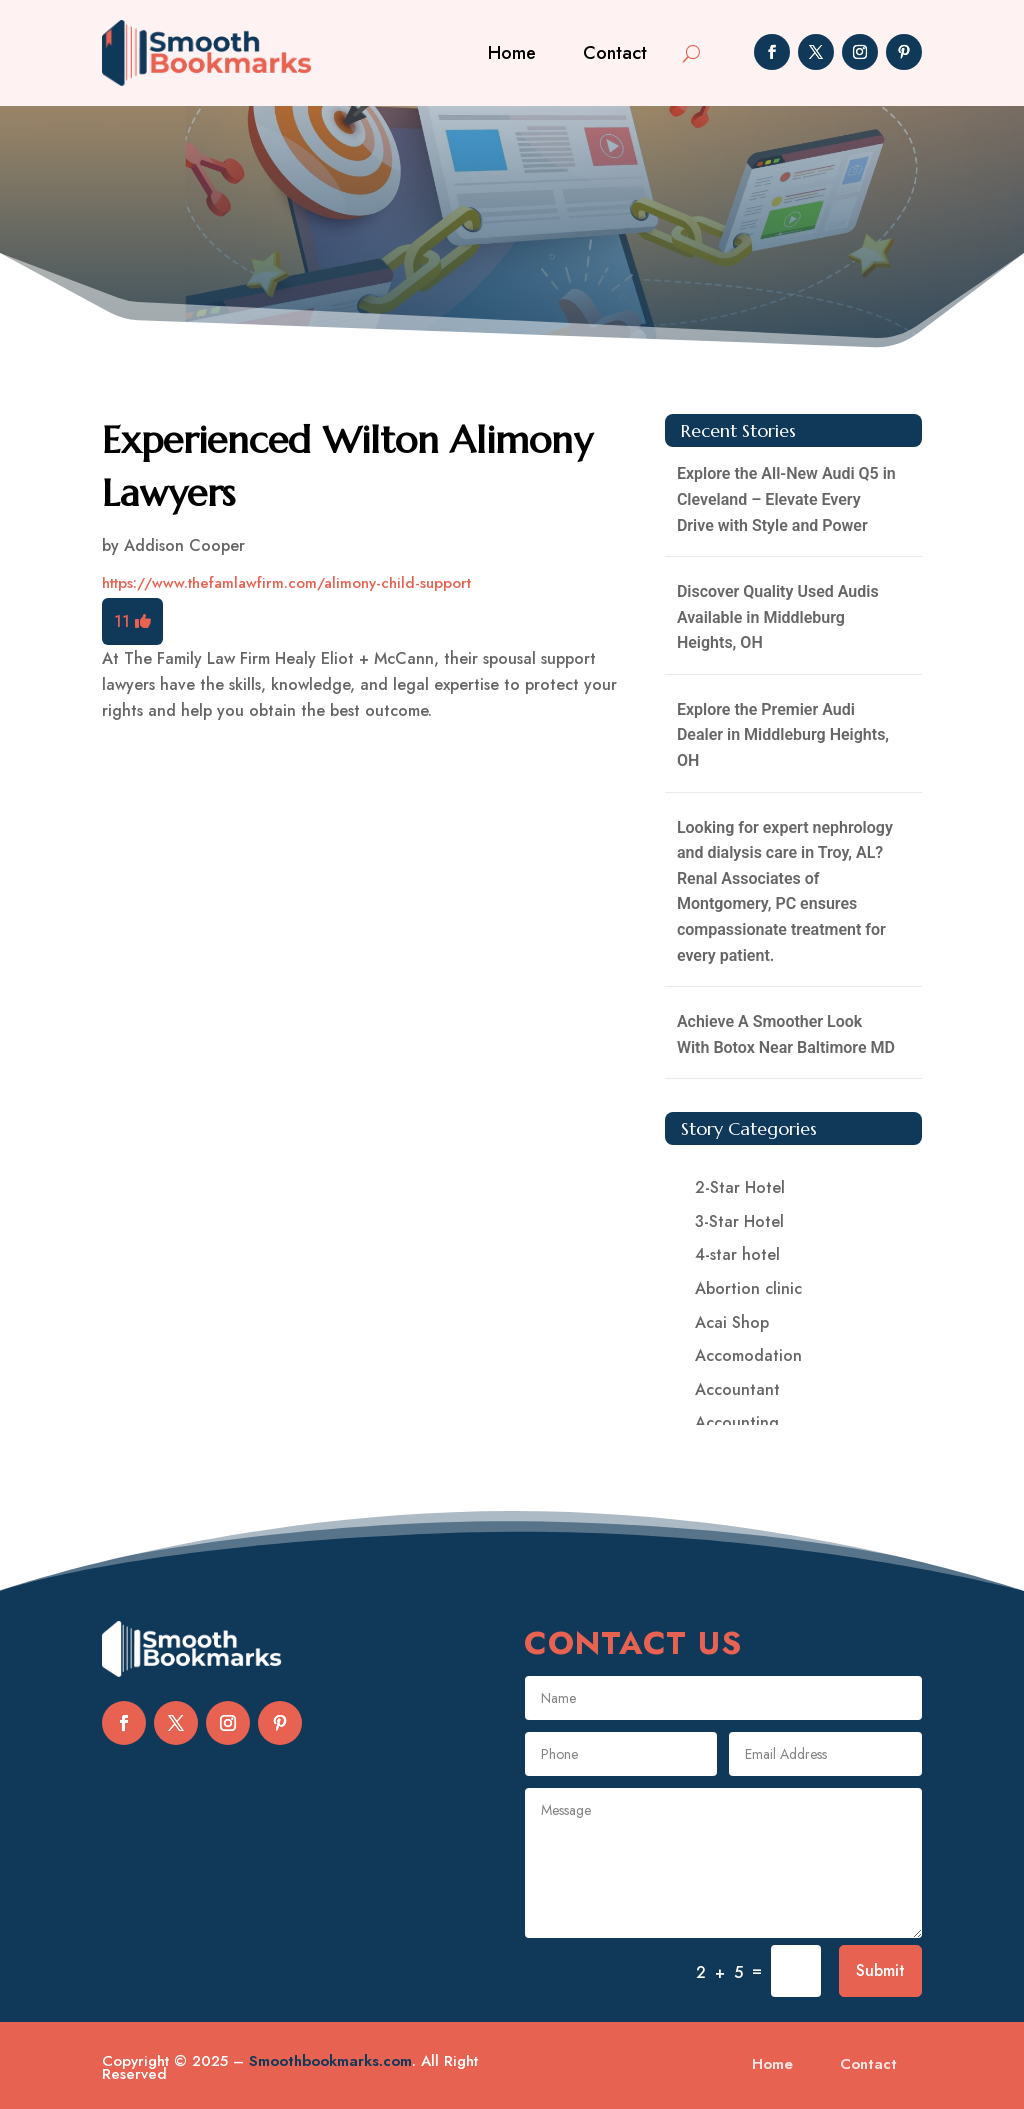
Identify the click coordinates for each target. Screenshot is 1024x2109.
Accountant (737, 1389)
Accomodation (748, 1355)
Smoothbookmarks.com (330, 2061)
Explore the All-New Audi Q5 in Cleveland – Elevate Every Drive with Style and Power (786, 499)
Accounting (737, 1422)
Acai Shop (732, 1322)
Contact (615, 53)
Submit (880, 1970)
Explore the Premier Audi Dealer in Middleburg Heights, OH (783, 735)
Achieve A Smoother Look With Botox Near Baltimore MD (786, 1034)
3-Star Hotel (739, 1221)
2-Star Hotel (740, 1187)
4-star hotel (737, 1254)
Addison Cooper (184, 545)
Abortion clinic (748, 1288)
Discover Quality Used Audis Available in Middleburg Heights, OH (778, 617)
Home (512, 53)
